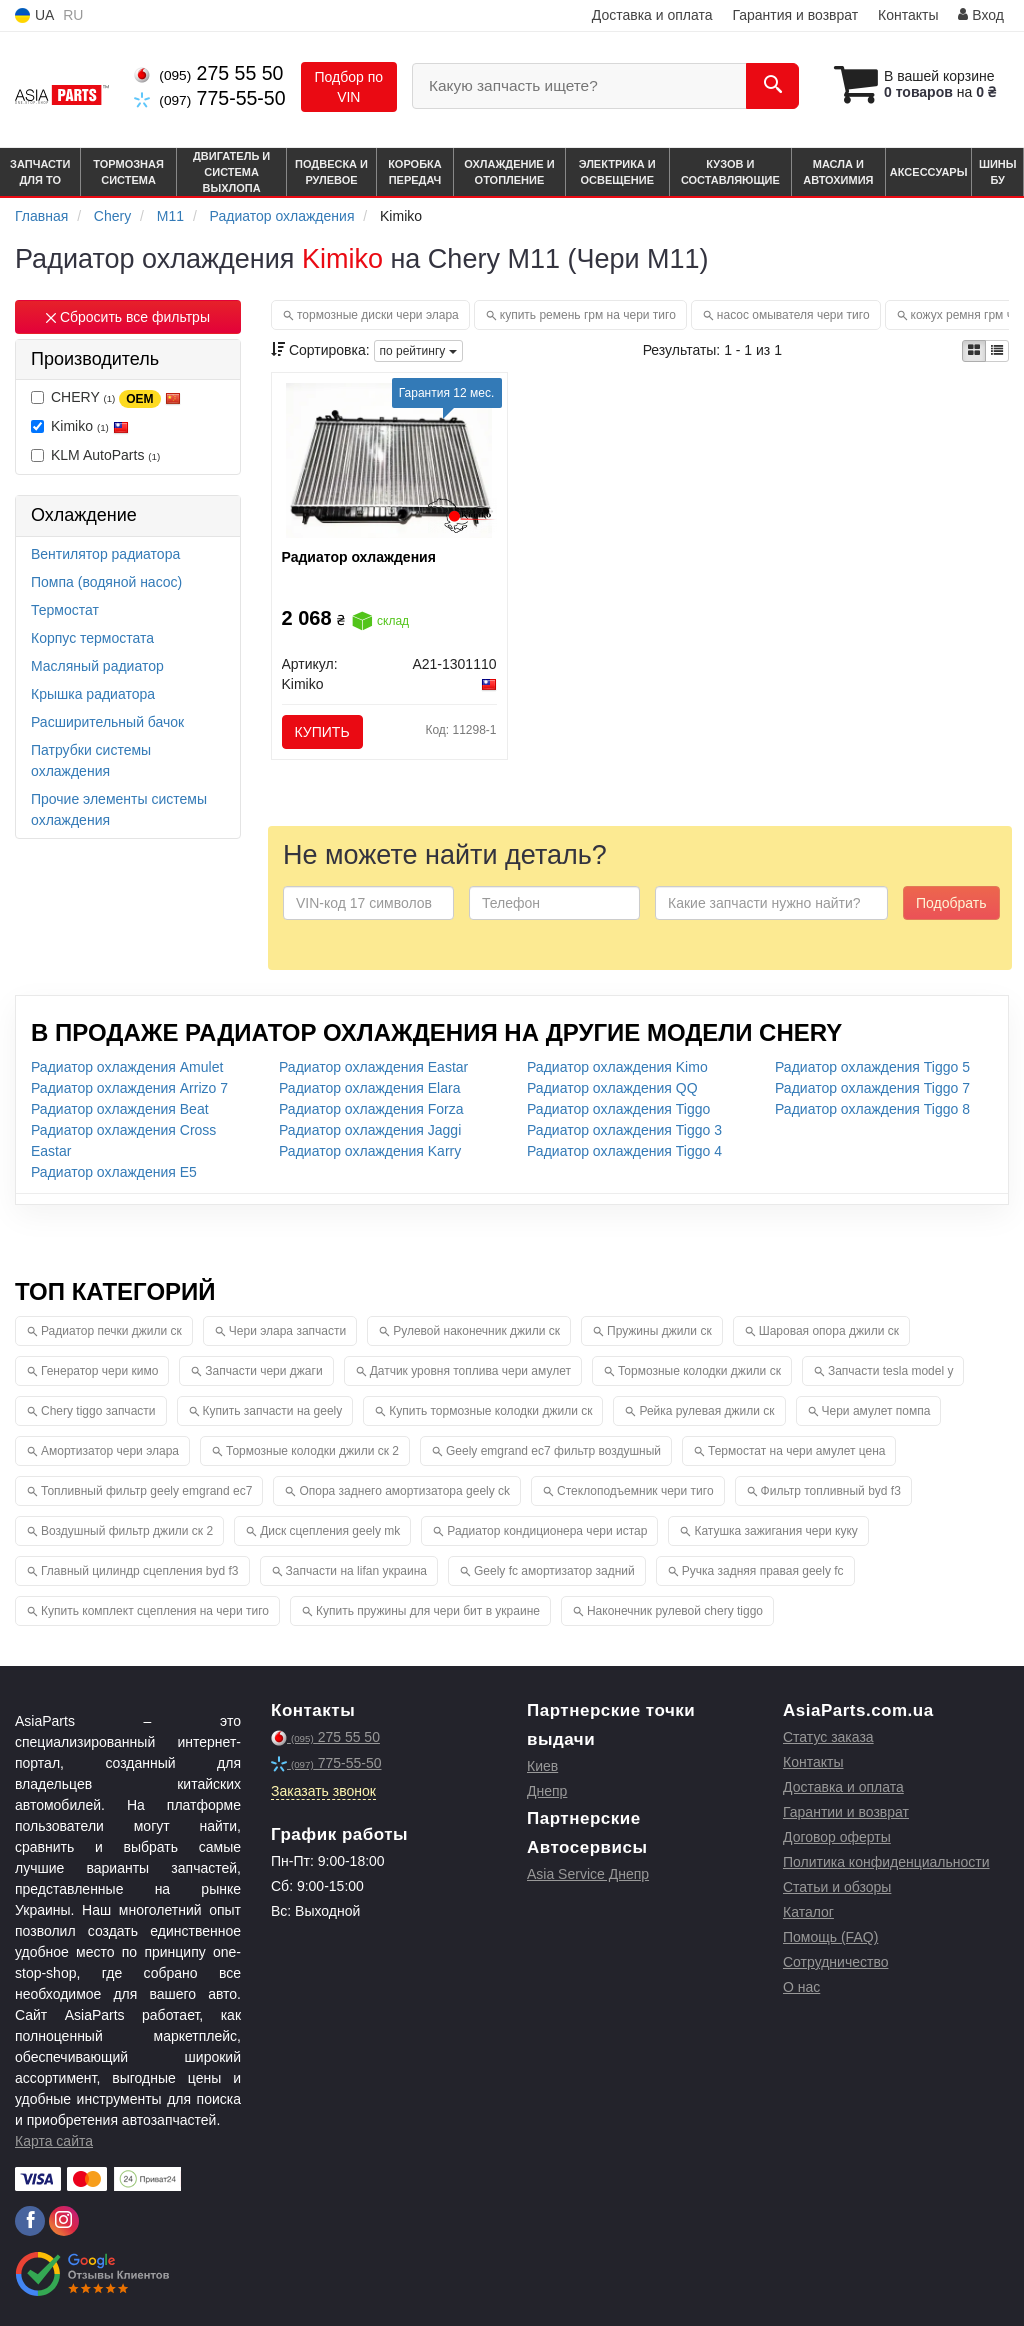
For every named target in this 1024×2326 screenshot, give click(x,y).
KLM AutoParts (95, 455)
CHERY (106, 398)
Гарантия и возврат (795, 15)
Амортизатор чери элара (110, 1451)
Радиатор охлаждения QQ (612, 1088)
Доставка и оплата (652, 15)
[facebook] (30, 2221)
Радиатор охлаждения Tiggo (618, 1109)
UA (34, 15)
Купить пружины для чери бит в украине (428, 1611)
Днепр (547, 1791)
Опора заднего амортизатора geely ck (404, 1491)
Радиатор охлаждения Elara (369, 1088)
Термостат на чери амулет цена (796, 1451)
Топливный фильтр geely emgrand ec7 (146, 1491)
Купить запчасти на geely (273, 1411)
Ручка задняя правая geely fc (763, 1571)
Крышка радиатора (93, 694)
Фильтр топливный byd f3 (831, 1491)
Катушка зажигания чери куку (775, 1531)
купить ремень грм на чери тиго (588, 315)
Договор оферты (837, 1837)
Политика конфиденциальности (886, 1862)
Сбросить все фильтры (128, 317)
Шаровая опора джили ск (829, 1331)
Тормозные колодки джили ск (699, 1371)
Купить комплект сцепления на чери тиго (155, 1611)
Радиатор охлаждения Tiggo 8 (872, 1109)
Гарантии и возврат (846, 1812)
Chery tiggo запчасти (98, 1411)
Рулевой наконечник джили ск (476, 1331)
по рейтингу (418, 351)
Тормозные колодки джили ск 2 (312, 1451)
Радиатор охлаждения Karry (370, 1151)
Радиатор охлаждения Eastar (373, 1067)
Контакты (908, 15)
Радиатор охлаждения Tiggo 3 (624, 1130)
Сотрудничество (835, 1962)
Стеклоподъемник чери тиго (635, 1491)
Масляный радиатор (97, 666)
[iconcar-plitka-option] (974, 351)
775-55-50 (210, 98)
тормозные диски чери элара (378, 315)
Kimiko (80, 426)
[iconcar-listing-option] (997, 351)
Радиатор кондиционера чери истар (547, 1531)
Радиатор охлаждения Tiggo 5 (872, 1067)
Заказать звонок (323, 1791)
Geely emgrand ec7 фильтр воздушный (553, 1451)
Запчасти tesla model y (891, 1371)
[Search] (772, 86)
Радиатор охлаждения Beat (120, 1109)
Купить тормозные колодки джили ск (490, 1411)
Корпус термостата (92, 638)
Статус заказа (828, 1737)
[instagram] (64, 2221)
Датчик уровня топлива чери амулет (470, 1371)
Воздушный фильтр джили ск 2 (127, 1531)
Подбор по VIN (349, 87)
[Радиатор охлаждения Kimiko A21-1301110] (389, 459)
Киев (542, 1766)
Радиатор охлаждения (359, 557)
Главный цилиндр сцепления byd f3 (140, 1571)
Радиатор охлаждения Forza (371, 1109)
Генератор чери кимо (99, 1371)
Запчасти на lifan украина (356, 1571)
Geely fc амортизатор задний (554, 1571)
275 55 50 (208, 73)
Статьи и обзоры (837, 1887)
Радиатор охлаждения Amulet (127, 1067)
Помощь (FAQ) (830, 1937)
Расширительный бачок (107, 722)
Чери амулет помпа (876, 1411)
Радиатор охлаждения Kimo (617, 1067)
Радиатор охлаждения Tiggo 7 (872, 1088)
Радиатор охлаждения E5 (114, 1172)
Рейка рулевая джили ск (706, 1411)
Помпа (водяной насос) (106, 582)
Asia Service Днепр (588, 1874)
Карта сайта (54, 2141)
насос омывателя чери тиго (793, 315)
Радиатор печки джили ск (111, 1331)
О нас (801, 1987)
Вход (981, 15)
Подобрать (951, 903)
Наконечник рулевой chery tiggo (675, 1611)
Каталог (808, 1912)
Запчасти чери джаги (263, 1371)
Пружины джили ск (659, 1331)
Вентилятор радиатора (105, 554)
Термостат (65, 610)
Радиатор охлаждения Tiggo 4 (624, 1151)
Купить (322, 732)
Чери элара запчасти (287, 1331)
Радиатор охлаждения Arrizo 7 (129, 1088)
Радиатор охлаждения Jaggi (370, 1130)
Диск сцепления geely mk (330, 1531)
